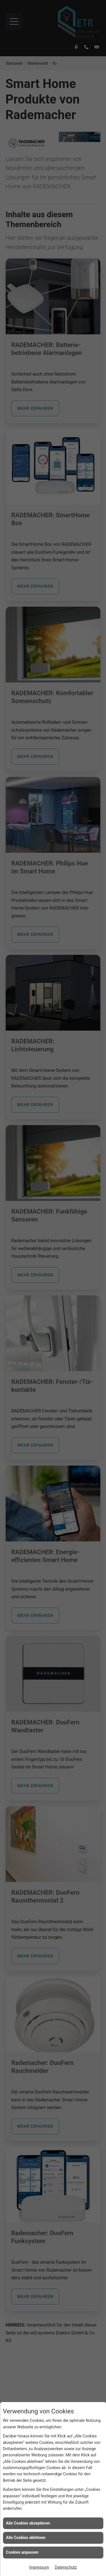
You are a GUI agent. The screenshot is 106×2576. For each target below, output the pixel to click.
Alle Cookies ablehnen (26, 2537)
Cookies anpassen (22, 2552)
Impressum (39, 2567)
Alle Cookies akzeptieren (28, 2523)
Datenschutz (66, 2567)
